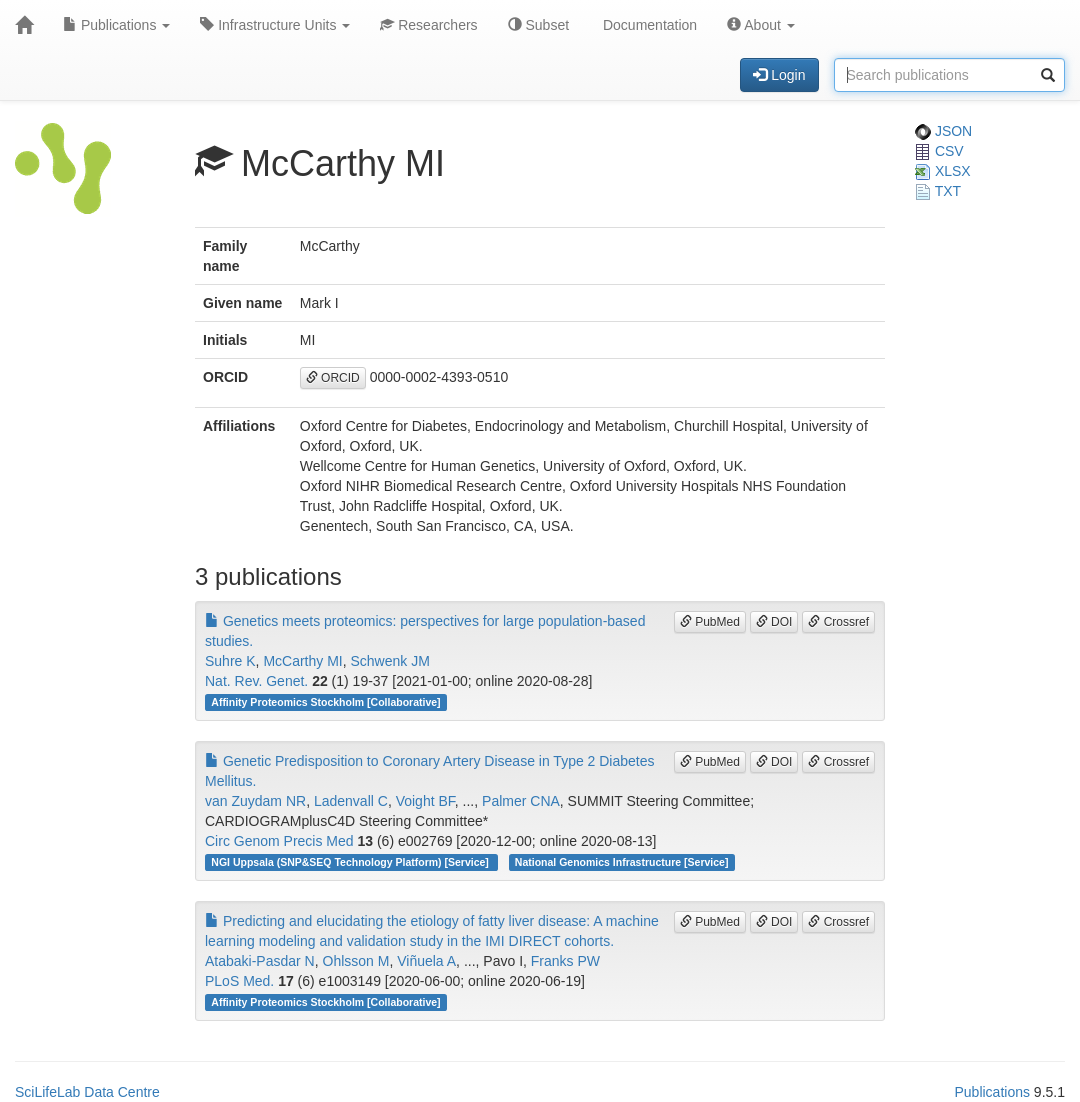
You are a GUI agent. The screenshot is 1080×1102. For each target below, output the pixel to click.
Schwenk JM (390, 661)
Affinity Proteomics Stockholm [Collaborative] (325, 702)
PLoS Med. (239, 981)
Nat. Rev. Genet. (256, 681)
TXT (938, 191)
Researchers (428, 25)
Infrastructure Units (275, 25)
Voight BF (425, 801)
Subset (538, 25)
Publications (116, 25)
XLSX (943, 171)
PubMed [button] (710, 622)
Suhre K (230, 661)
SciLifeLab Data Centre (87, 1092)
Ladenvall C (351, 801)
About (761, 25)
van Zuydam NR (255, 801)
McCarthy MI (302, 661)
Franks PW (565, 961)
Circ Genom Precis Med (279, 841)
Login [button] (779, 75)
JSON (943, 131)
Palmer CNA (521, 801)
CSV (939, 151)
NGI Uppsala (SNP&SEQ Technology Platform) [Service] (351, 862)
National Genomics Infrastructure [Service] (622, 862)
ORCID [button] (333, 378)
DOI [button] (774, 622)
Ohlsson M (356, 961)
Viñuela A (426, 961)
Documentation (648, 25)
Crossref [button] (838, 622)
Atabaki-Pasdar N (260, 961)
